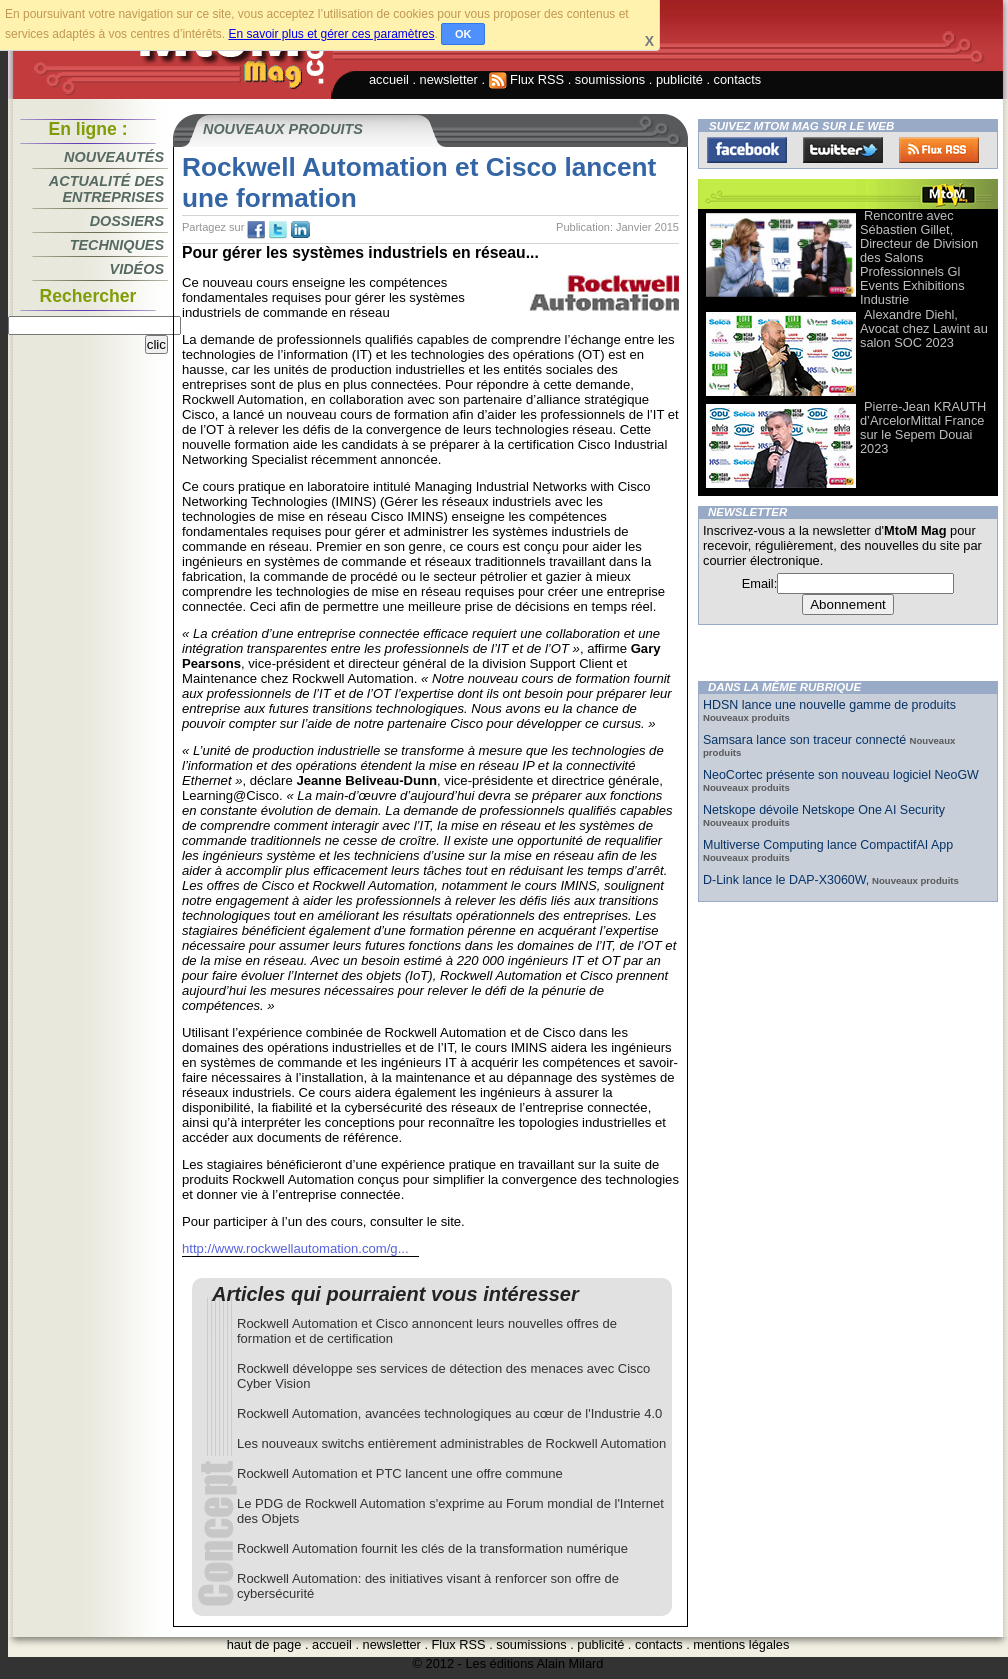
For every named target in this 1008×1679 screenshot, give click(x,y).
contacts (738, 79)
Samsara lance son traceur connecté (806, 740)
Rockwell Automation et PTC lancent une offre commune (400, 1473)
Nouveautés (114, 157)
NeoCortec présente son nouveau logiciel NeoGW (841, 775)
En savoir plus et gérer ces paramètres (331, 34)
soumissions (610, 79)
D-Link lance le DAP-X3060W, (786, 880)
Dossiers (127, 221)
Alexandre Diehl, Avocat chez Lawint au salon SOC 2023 (924, 328)
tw (278, 230)
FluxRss (939, 150)
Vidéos (137, 269)
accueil (389, 79)
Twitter (843, 150)
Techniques (117, 245)
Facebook (747, 150)
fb (256, 230)
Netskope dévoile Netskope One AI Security (824, 810)
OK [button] (463, 34)
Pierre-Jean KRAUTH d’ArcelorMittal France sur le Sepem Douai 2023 (923, 427)
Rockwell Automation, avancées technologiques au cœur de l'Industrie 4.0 (449, 1413)
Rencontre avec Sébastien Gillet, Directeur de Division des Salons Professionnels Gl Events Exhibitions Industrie (919, 257)
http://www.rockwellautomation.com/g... (295, 1248)
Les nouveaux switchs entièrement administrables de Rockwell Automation (451, 1443)
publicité (679, 79)
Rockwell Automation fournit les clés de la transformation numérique (432, 1548)
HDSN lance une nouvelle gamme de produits (829, 705)
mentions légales (741, 1644)
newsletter (449, 79)
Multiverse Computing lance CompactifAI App (828, 845)
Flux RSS (527, 79)
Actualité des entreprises (106, 189)
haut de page (264, 1644)
